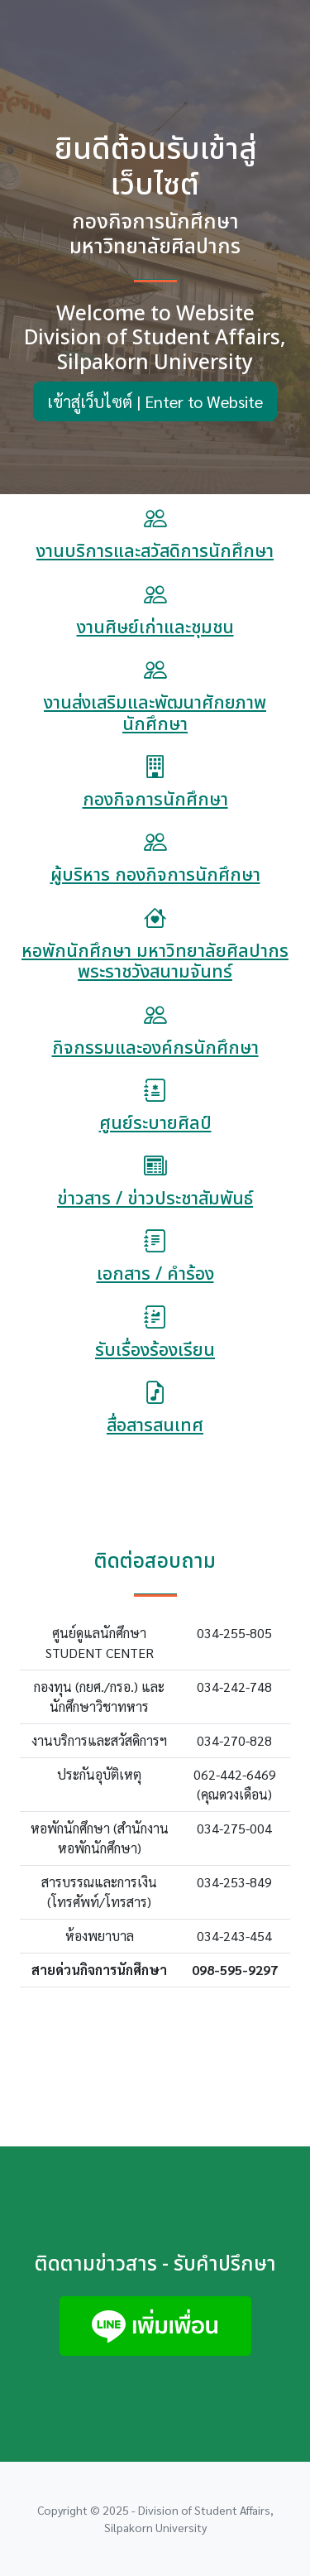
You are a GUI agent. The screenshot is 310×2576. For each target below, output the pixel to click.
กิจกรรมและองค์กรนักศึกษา (155, 1048)
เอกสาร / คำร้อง (155, 1274)
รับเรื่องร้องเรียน (155, 1350)
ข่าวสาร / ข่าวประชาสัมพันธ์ (155, 1199)
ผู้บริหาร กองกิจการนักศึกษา (155, 875)
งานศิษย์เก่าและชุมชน (155, 628)
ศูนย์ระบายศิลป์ (155, 1123)
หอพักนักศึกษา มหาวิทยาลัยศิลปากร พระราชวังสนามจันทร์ (155, 962)
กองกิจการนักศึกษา (155, 800)
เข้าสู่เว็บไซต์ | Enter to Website (155, 401)
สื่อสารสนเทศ (155, 1425)
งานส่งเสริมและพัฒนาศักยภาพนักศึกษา (155, 714)
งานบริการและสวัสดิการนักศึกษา (155, 551)
